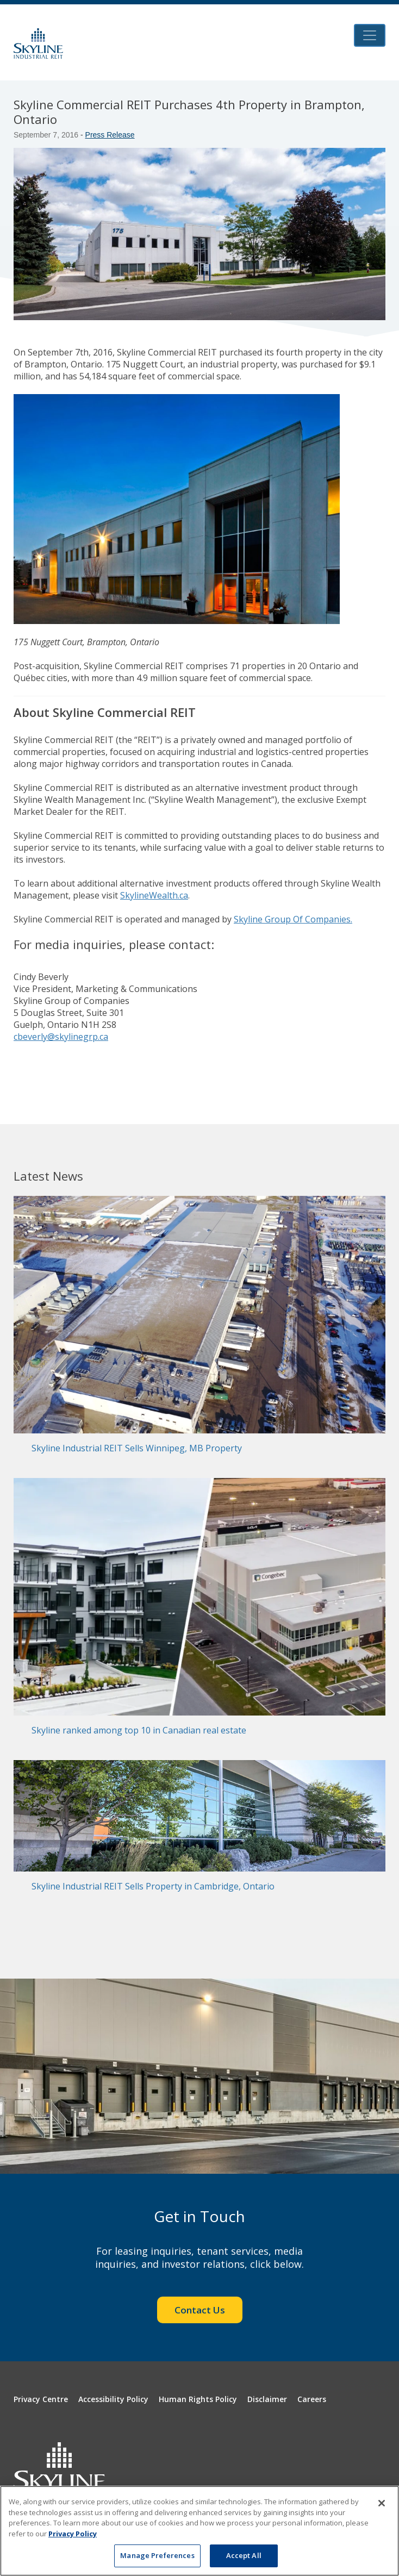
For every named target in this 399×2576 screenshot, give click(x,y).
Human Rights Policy (198, 2399)
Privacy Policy (72, 2533)
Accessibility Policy (113, 2399)
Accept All (243, 2555)
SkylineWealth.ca (154, 895)
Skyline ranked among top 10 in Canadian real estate (139, 1730)
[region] (199, 2531)
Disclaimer (267, 2399)
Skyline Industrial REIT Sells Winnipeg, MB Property (137, 1448)
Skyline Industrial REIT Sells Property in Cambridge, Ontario (153, 1886)
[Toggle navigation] (369, 35)
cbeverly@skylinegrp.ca (61, 1037)
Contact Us (199, 2310)
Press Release (110, 134)
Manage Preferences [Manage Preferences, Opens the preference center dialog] (157, 2555)
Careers (311, 2399)
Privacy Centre (41, 2399)
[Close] (382, 2503)
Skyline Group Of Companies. (293, 919)
